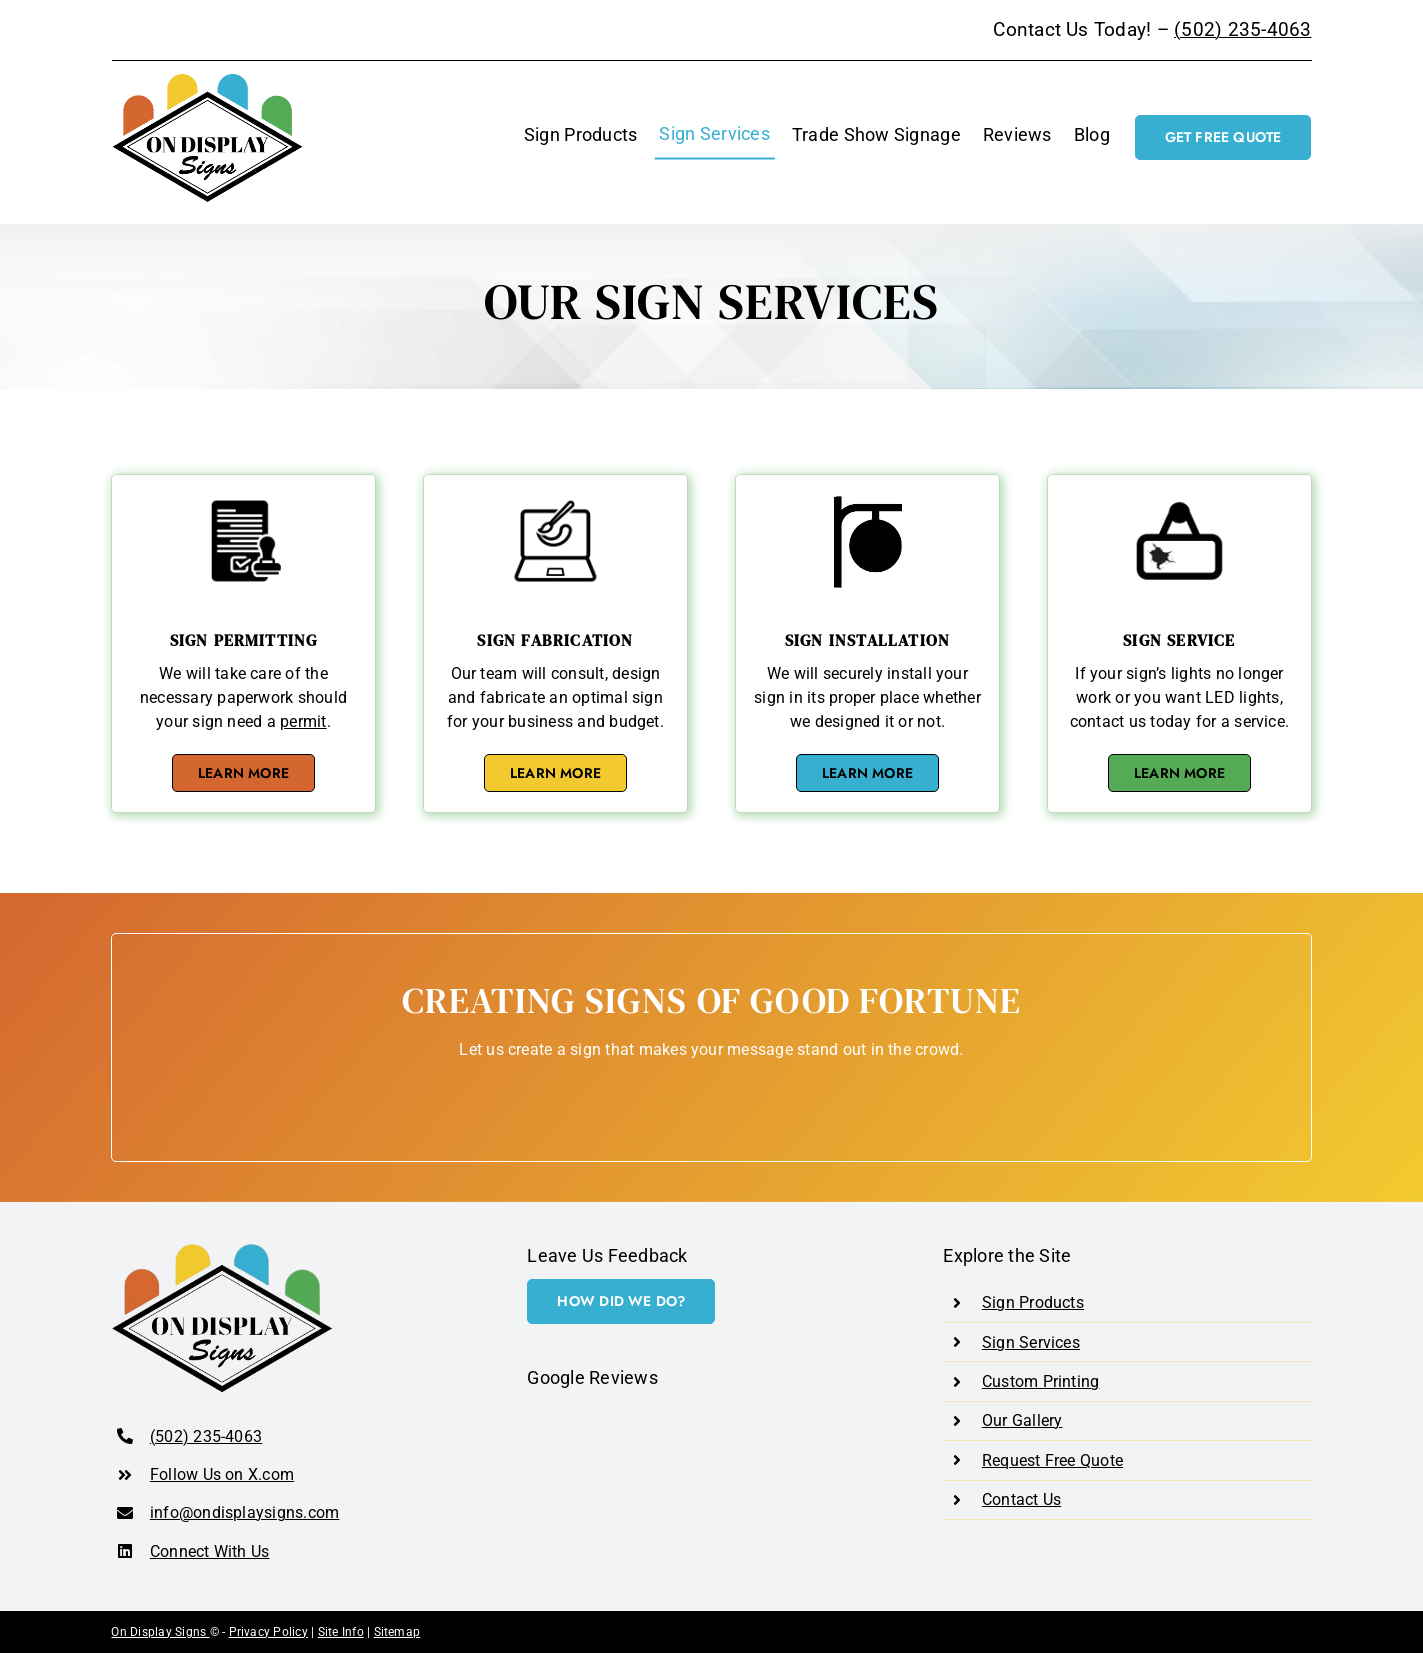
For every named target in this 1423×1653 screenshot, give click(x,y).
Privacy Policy (268, 1632)
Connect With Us (210, 1551)
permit (303, 721)
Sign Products (1033, 1302)
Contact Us (1021, 1499)
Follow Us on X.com (222, 1474)
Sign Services (1031, 1342)
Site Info (341, 1632)
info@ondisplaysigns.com (245, 1512)
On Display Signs (160, 1632)
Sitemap (397, 1632)
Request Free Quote (1052, 1460)
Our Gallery (1022, 1420)
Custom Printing (1041, 1381)
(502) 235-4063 (1242, 30)
